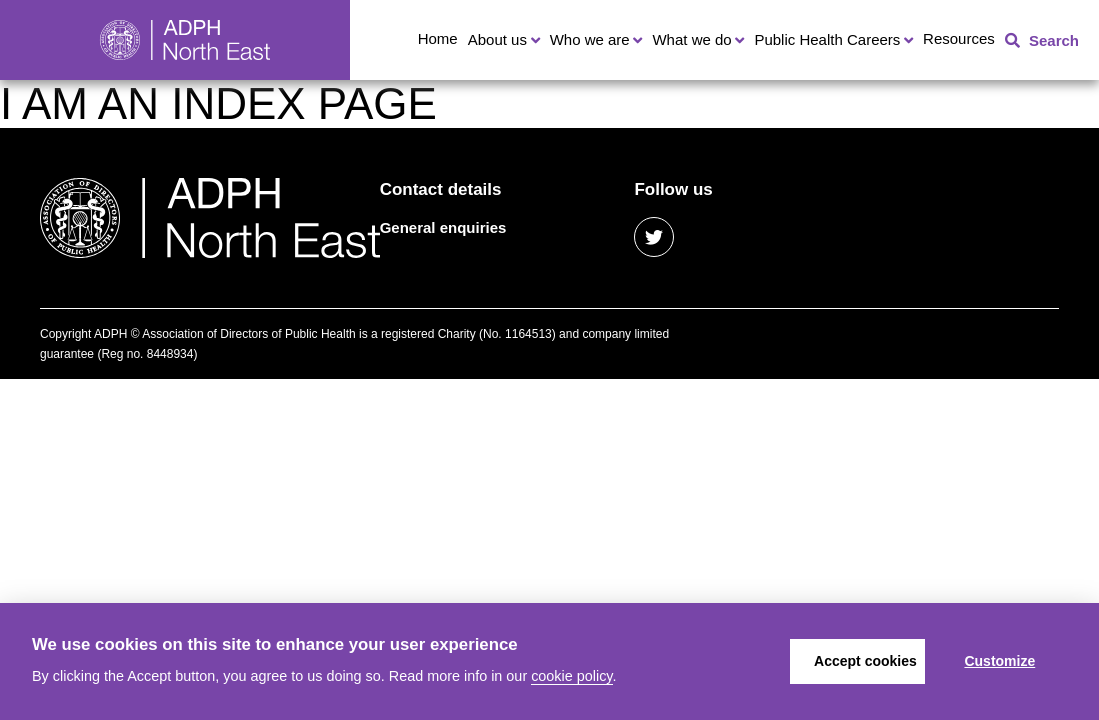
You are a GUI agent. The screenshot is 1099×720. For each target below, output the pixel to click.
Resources (959, 38)
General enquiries (443, 227)
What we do (691, 39)
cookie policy (571, 676)
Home (438, 38)
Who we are (590, 39)
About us (497, 39)
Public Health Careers (827, 39)
